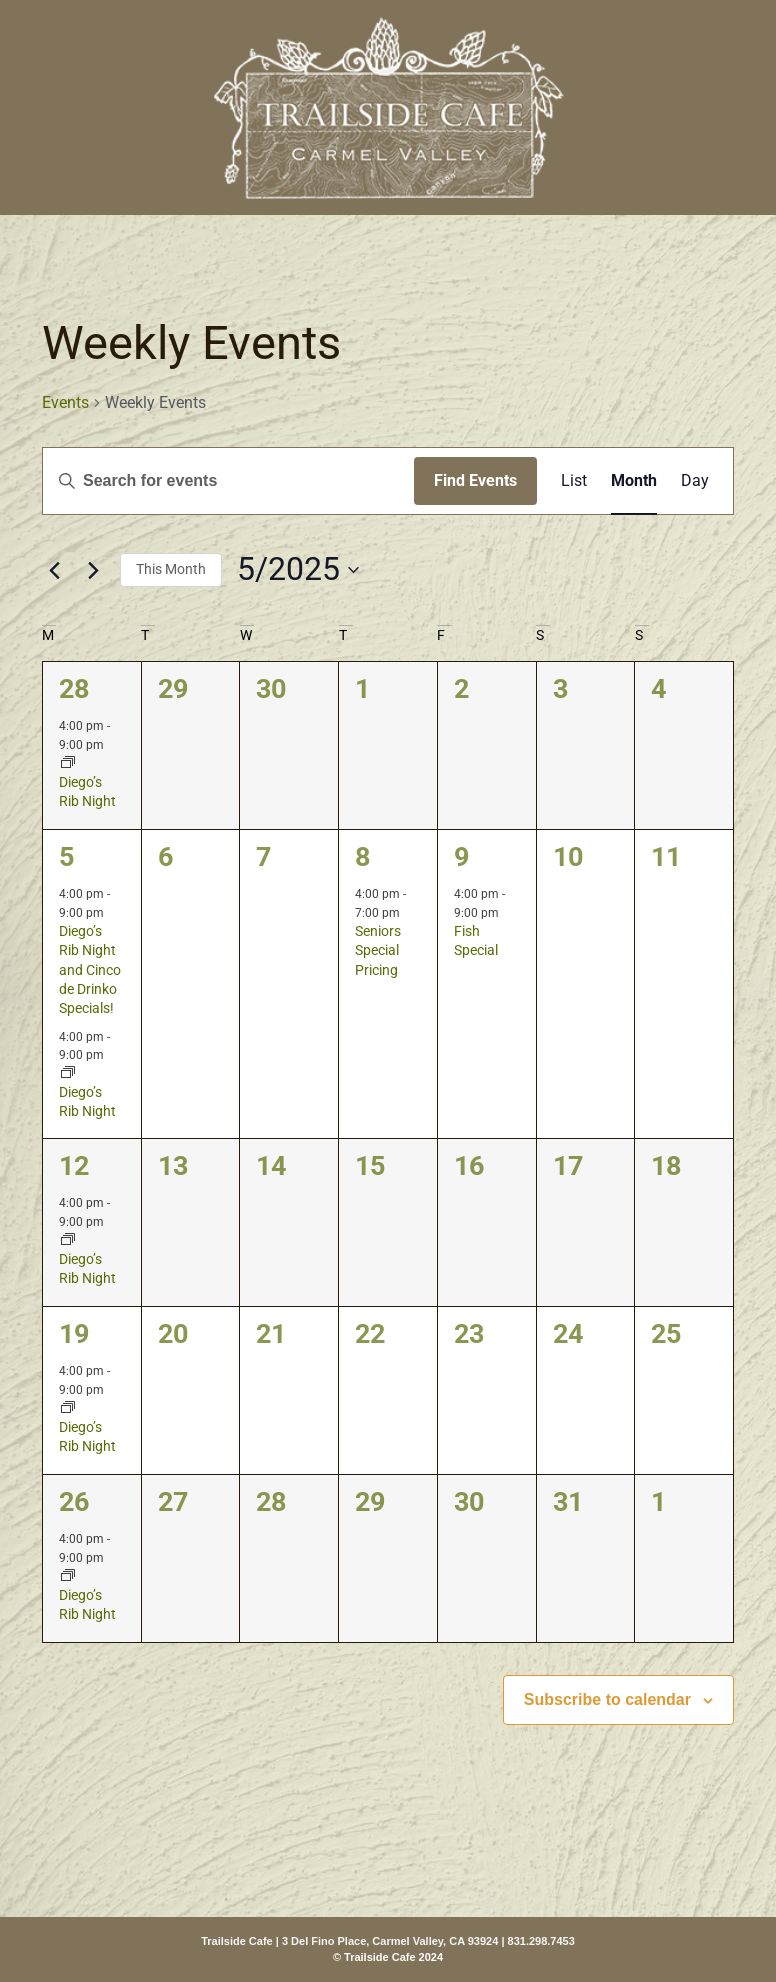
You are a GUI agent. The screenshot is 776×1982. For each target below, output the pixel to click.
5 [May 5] (66, 857)
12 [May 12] (74, 1166)
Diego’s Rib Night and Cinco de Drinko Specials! (90, 969)
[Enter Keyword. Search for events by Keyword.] (228, 481)
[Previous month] (54, 570)
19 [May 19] (74, 1334)
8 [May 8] (362, 857)
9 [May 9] (461, 857)
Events (65, 402)
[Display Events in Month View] (634, 481)
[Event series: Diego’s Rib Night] (68, 764)
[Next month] (93, 570)
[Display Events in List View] (574, 481)
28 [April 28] (74, 689)
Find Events (475, 480)
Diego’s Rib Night (87, 791)
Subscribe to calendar (607, 1699)
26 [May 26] (74, 1502)
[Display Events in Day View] (695, 481)
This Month (171, 569)
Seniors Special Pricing (378, 950)
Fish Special (476, 940)
